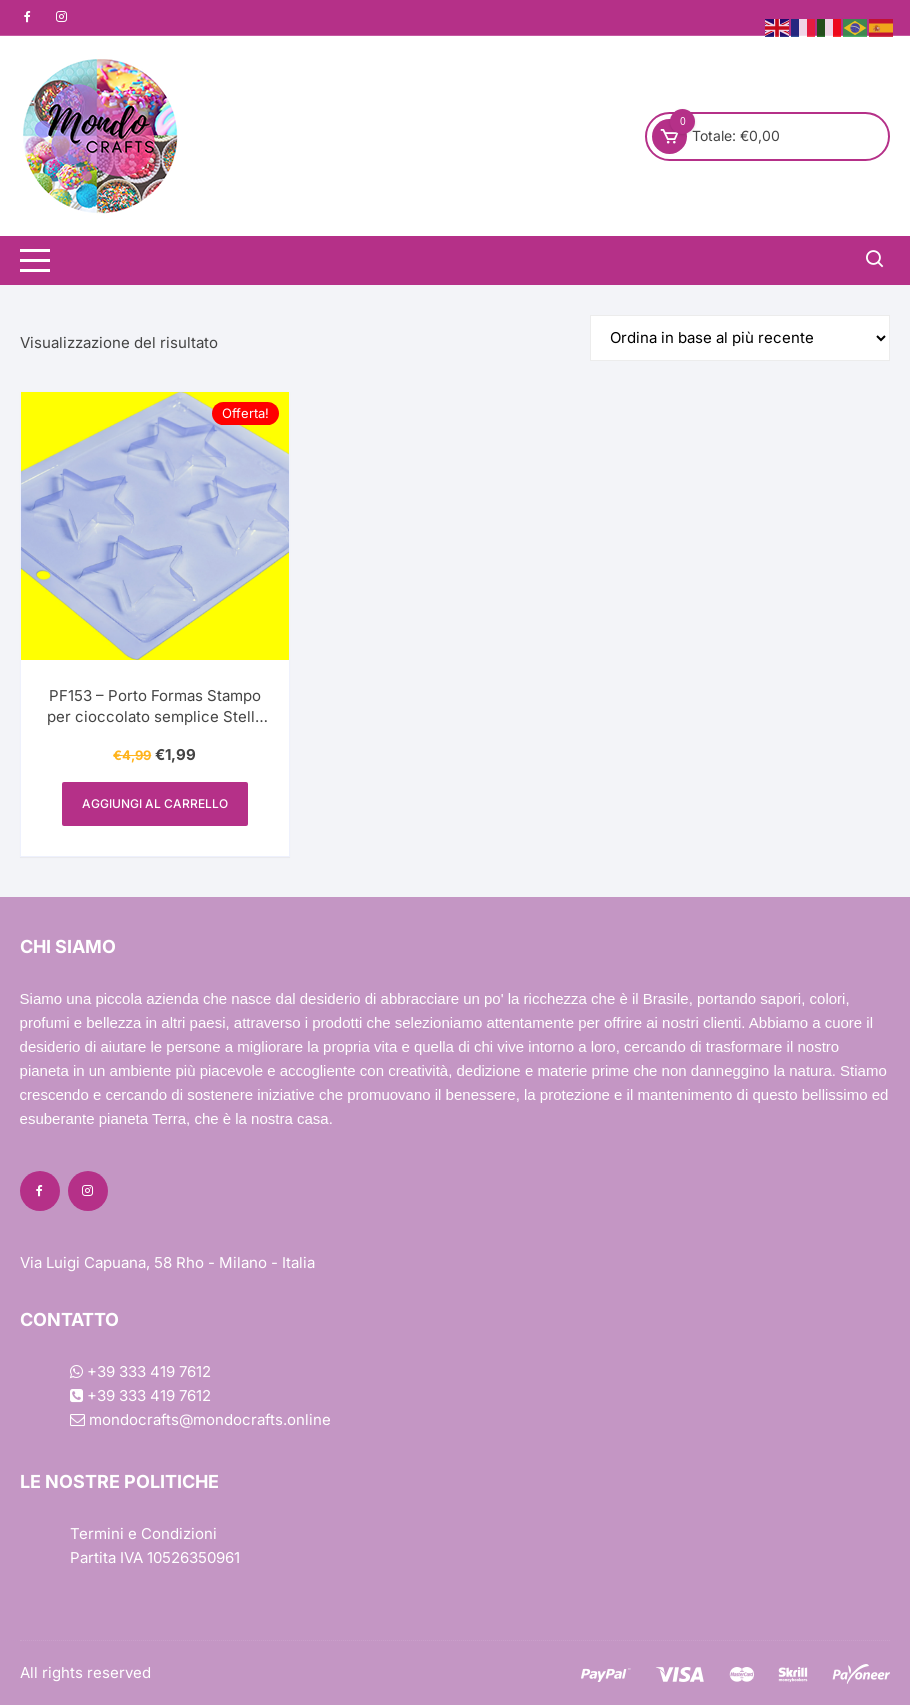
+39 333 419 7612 (140, 1371)
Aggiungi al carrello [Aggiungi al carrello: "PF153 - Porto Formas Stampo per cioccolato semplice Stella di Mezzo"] (155, 803)
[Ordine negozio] (740, 338)
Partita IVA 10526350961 (155, 1557)
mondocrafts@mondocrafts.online (200, 1419)
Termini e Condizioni (143, 1533)
